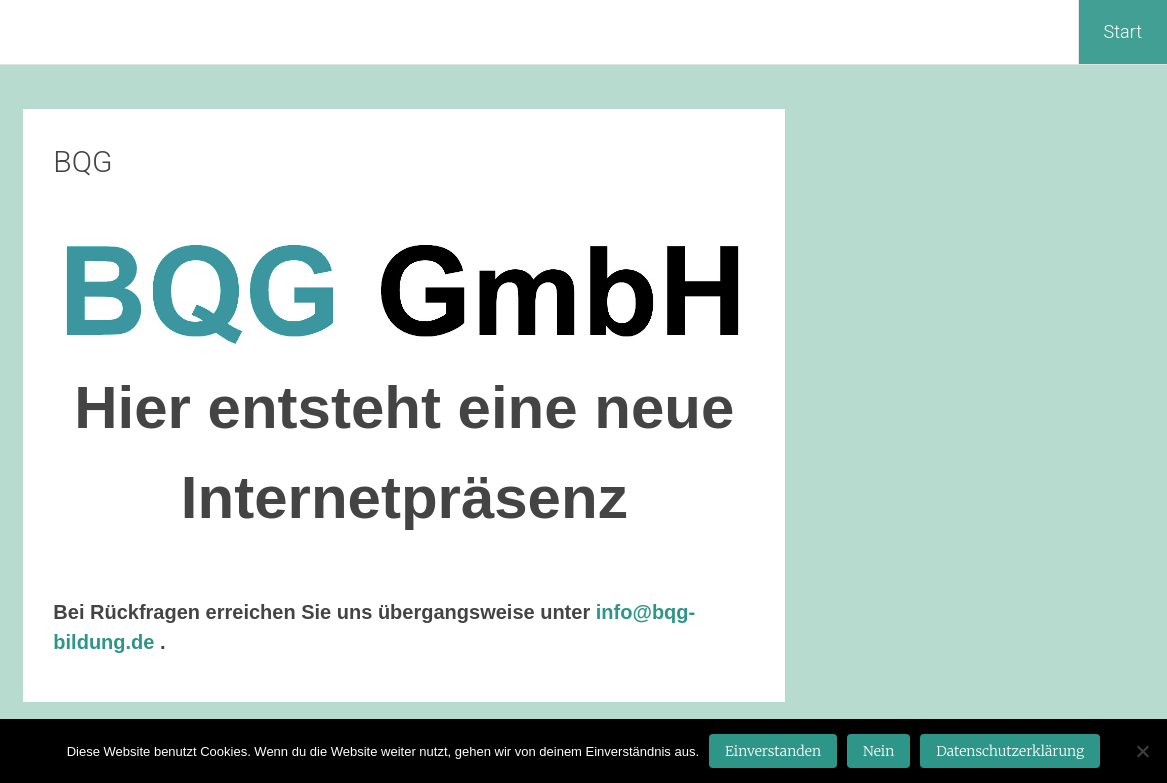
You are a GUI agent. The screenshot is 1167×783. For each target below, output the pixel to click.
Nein (878, 751)
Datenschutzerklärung (1010, 751)
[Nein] (1142, 751)
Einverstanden (773, 751)
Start (1123, 31)
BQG (82, 161)
